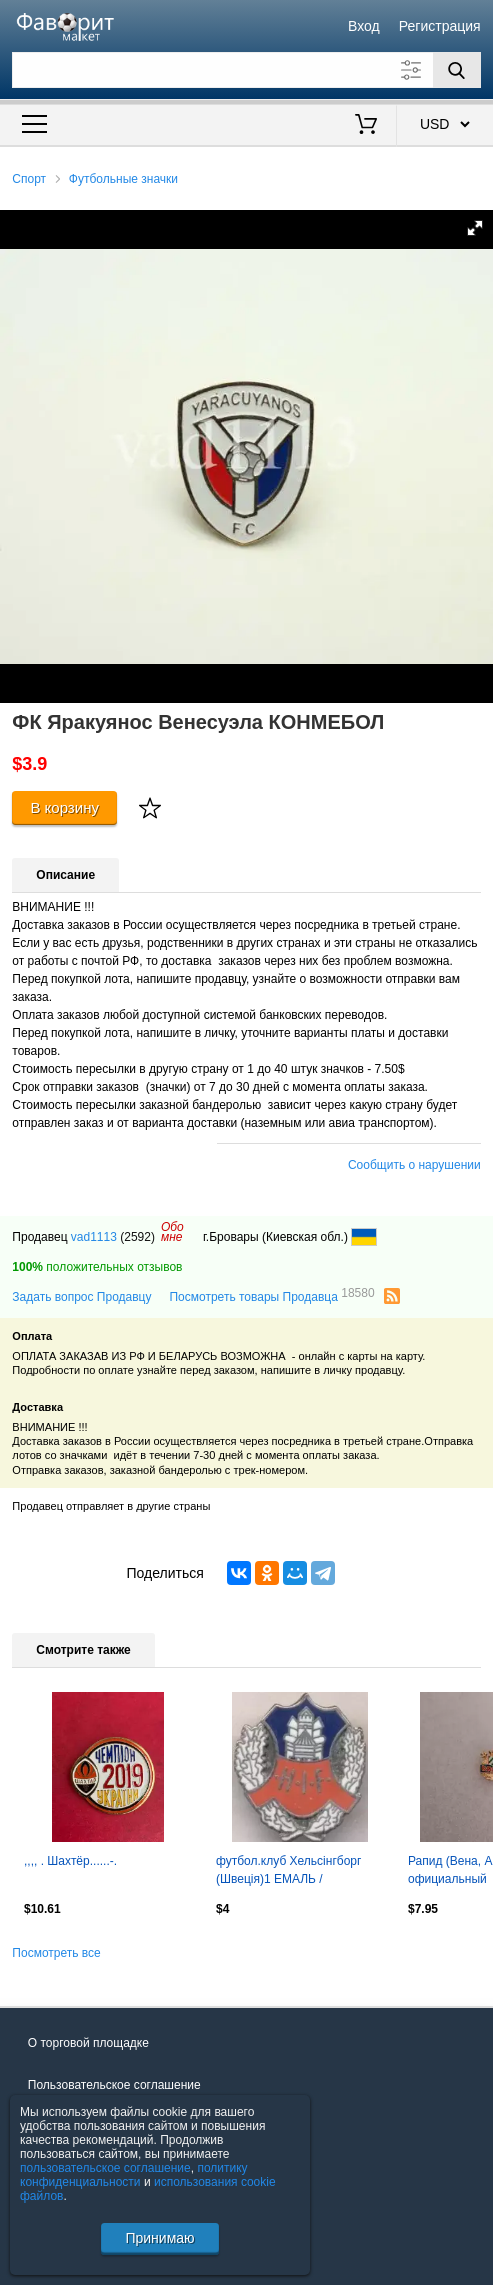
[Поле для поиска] (246, 70)
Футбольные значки (123, 179)
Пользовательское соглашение (114, 2085)
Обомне (172, 1232)
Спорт (29, 179)
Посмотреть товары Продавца (271, 1296)
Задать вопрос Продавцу (81, 1297)
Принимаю (159, 2238)
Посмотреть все (56, 1953)
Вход (364, 26)
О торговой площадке (88, 2043)
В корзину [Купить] (64, 807)
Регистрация (440, 26)
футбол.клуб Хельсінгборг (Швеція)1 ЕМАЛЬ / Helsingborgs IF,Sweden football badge (288, 1872)
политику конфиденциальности (134, 2175)
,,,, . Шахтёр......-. (70, 1861)
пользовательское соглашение (105, 2168)
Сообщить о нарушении (414, 1165)
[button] (475, 228)
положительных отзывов (97, 1267)
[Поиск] (457, 70)
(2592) (137, 1237)
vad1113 (94, 1237)
